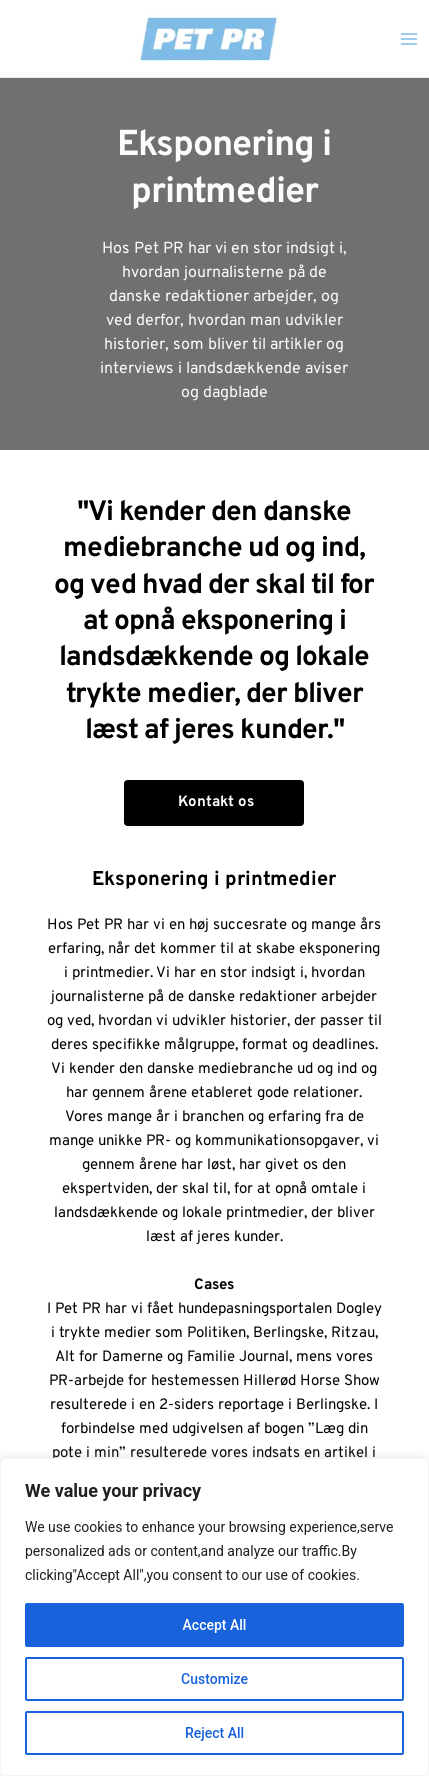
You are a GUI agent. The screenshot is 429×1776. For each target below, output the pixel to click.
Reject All (214, 1733)
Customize (214, 1679)
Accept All (215, 1625)
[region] (214, 1617)
